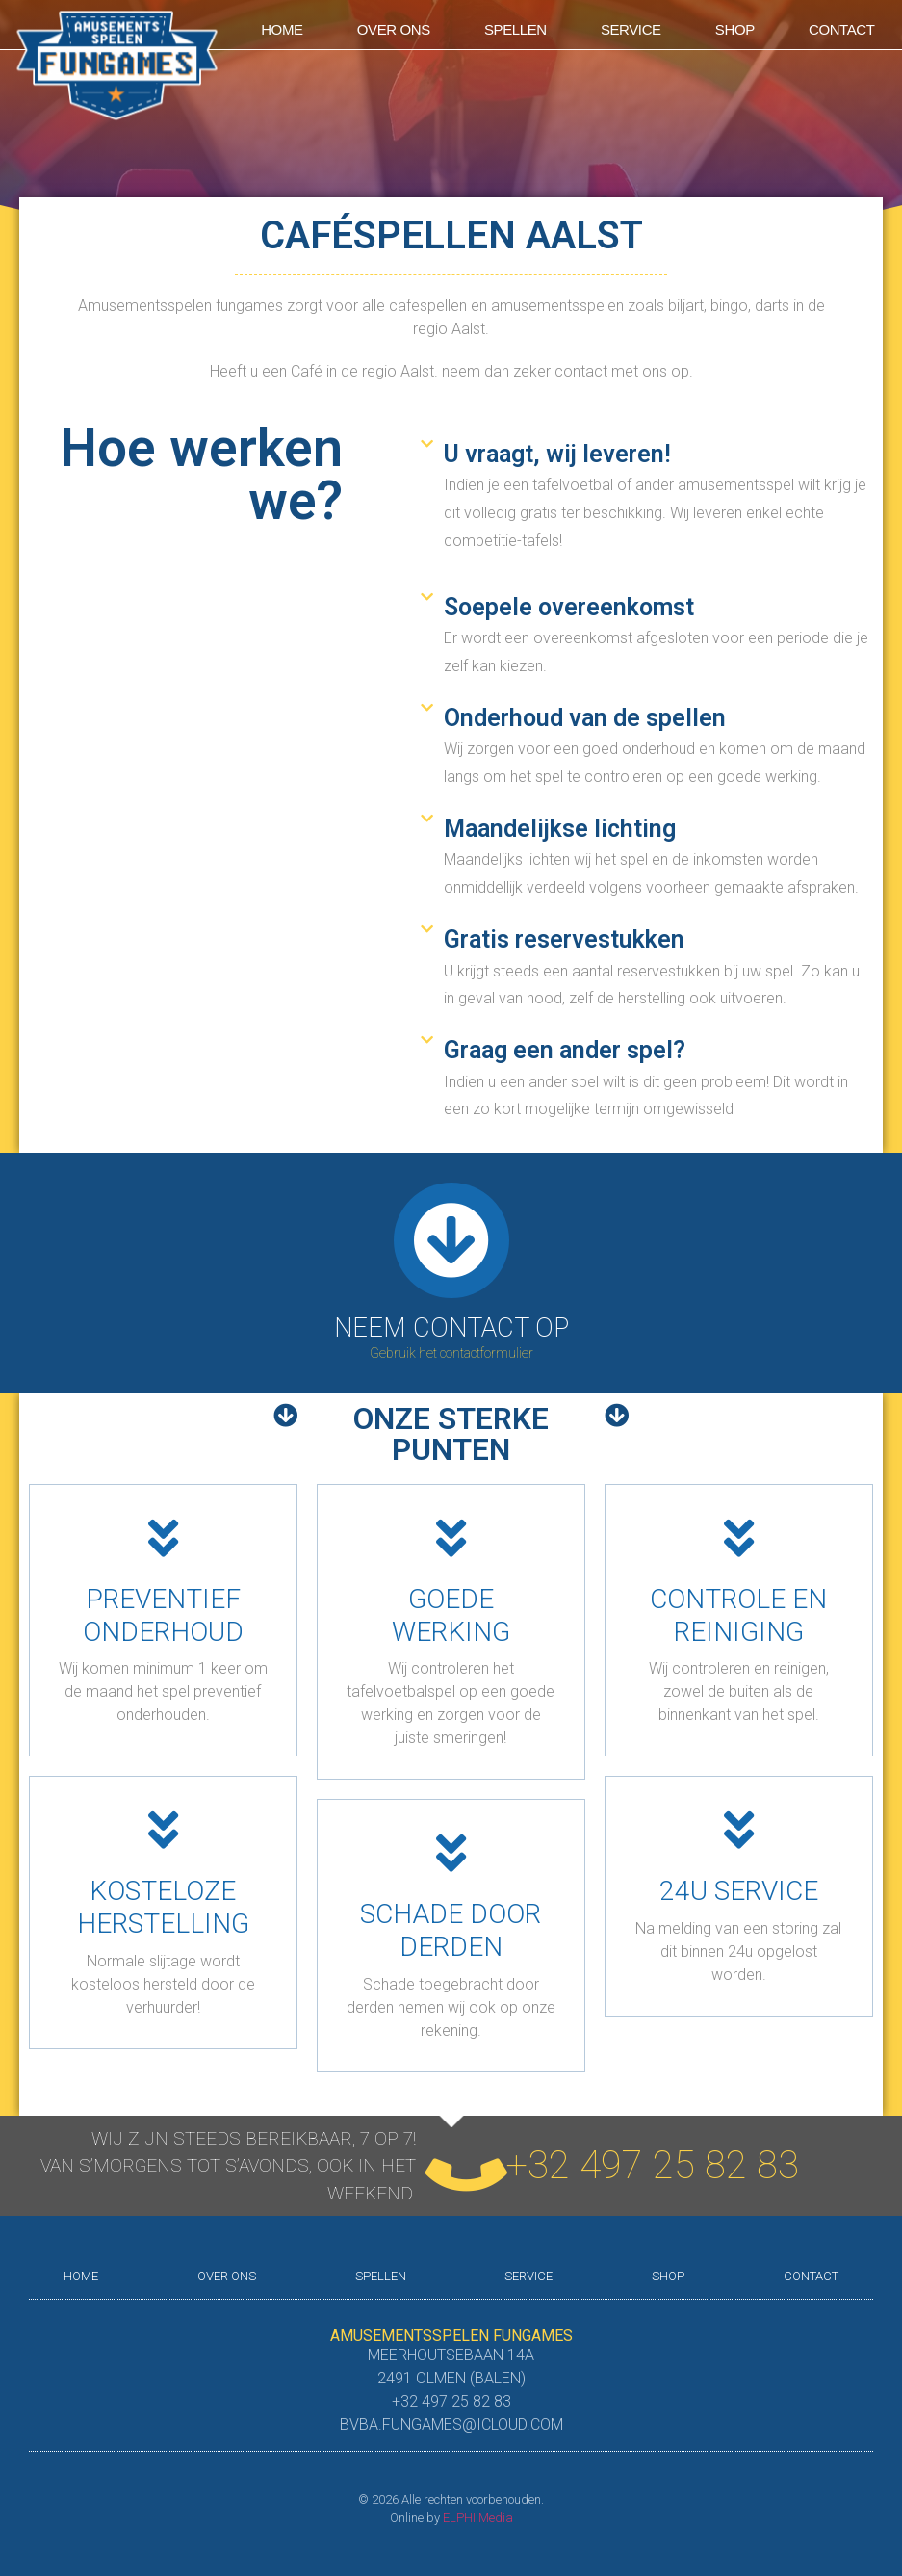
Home (281, 29)
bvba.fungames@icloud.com (451, 2424)
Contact (842, 29)
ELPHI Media (478, 2518)
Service (631, 29)
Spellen (515, 29)
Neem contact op (451, 1328)
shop (735, 29)
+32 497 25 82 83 (652, 2165)
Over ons (393, 29)
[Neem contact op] (451, 1240)
